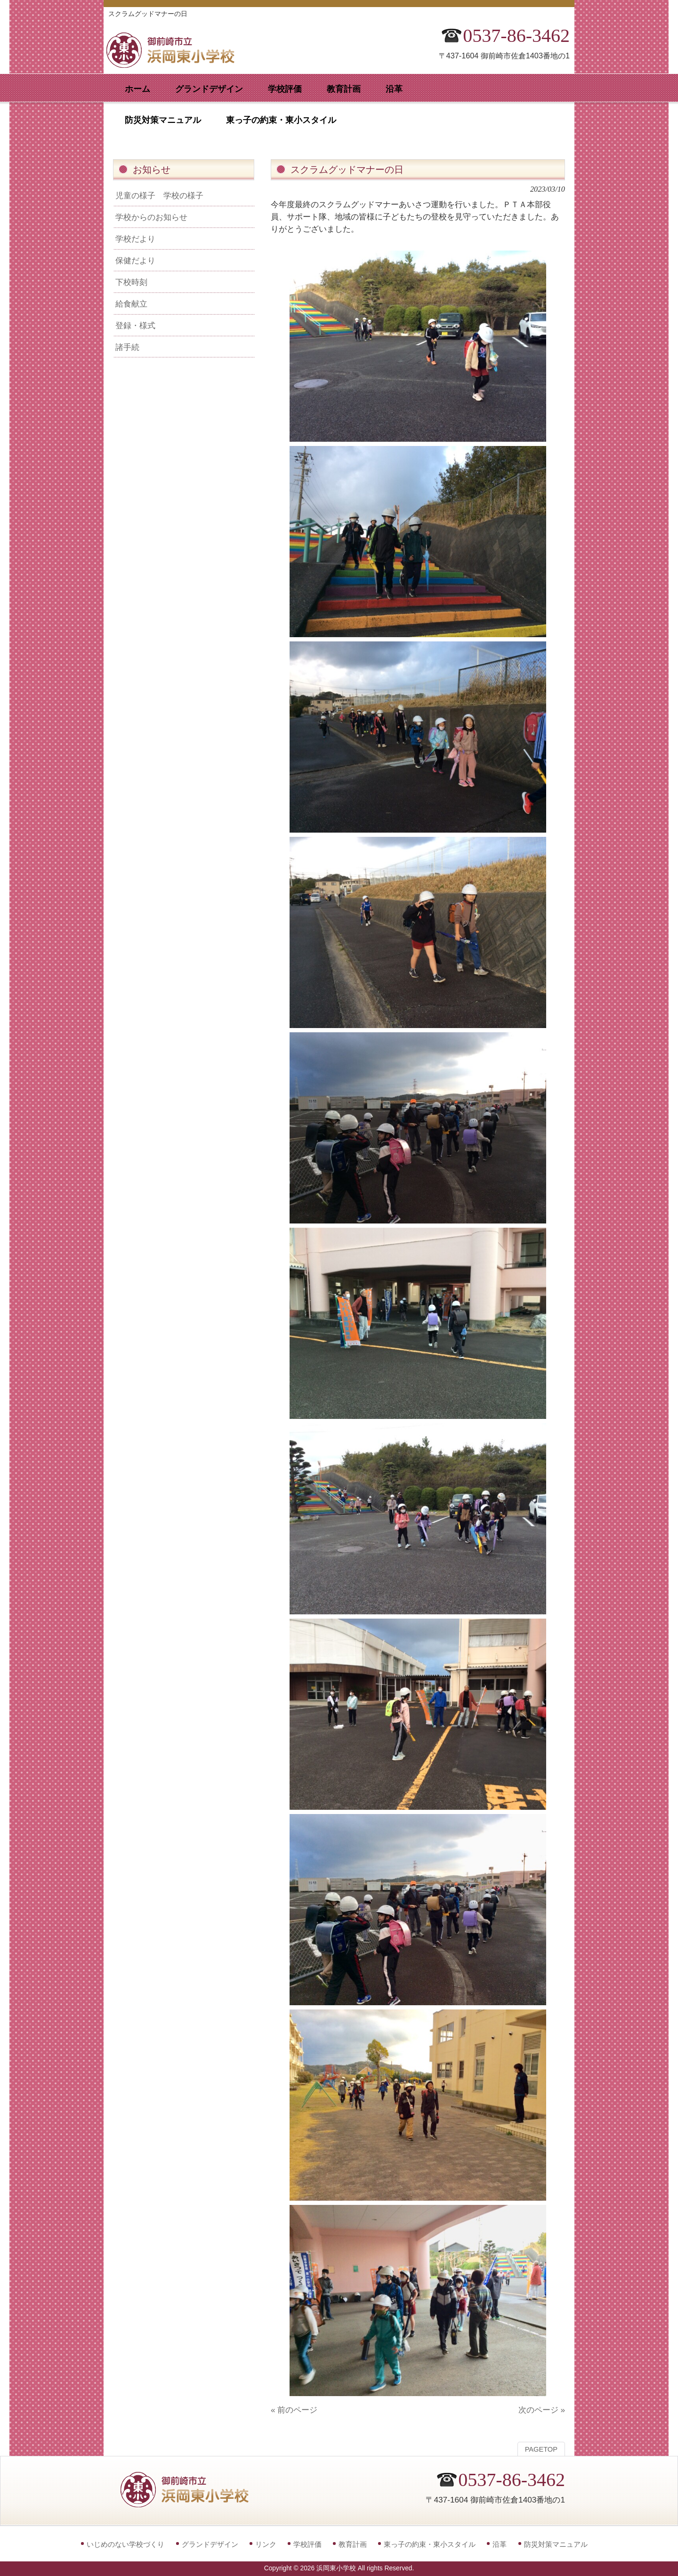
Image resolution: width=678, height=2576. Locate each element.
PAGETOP (541, 2449)
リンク (265, 2544)
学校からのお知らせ (151, 217)
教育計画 (353, 2544)
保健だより (135, 260)
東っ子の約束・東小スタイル (430, 2544)
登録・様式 (135, 325)
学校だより (135, 238)
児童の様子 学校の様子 (159, 195)
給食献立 (131, 303)
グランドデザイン (210, 2544)
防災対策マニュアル (556, 2544)
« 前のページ (294, 2409)
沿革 (499, 2544)
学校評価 (307, 2544)
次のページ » (541, 2409)
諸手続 (127, 347)
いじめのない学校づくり (125, 2544)
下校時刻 (131, 282)
